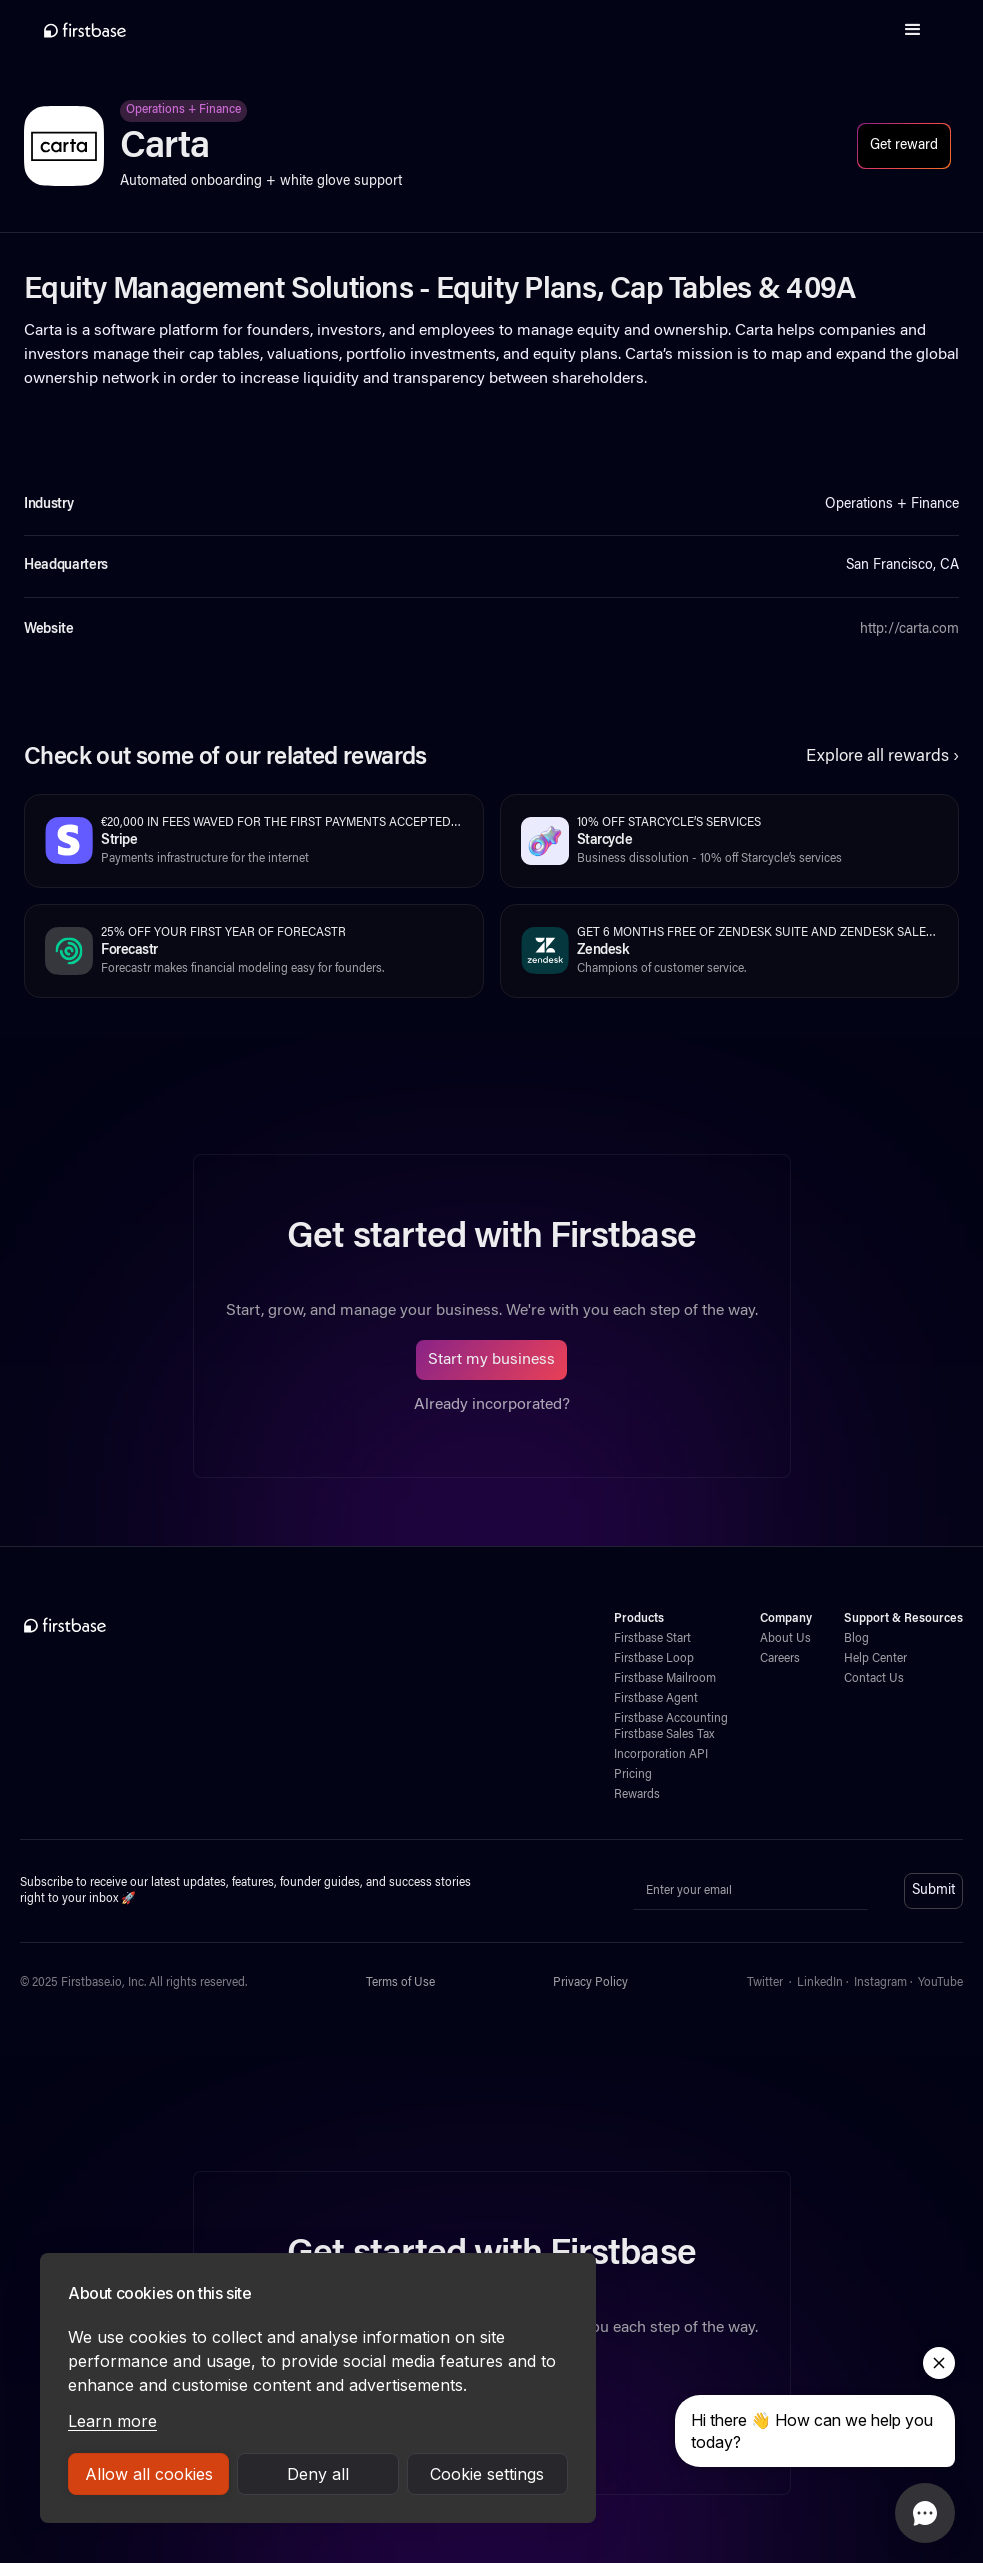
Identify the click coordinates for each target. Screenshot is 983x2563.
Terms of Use (400, 1983)
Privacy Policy (590, 1983)
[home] (85, 30)
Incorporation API (661, 1755)
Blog (856, 1639)
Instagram (880, 1983)
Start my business (491, 1360)
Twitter (765, 1983)
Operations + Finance (183, 110)
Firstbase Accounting (671, 1719)
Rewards (637, 1795)
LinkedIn (820, 1983)
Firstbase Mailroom (665, 1679)
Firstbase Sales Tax (664, 1735)
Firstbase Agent (656, 1699)
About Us (785, 1639)
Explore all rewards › (882, 757)
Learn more (112, 2421)
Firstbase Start (652, 1639)
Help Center (875, 1659)
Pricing (633, 1775)
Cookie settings (487, 2474)
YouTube (940, 1983)
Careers (780, 1659)
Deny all (318, 2474)
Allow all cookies (149, 2474)
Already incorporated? (492, 1405)
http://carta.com (909, 630)
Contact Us (874, 1679)
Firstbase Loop (654, 1659)
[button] (913, 30)
